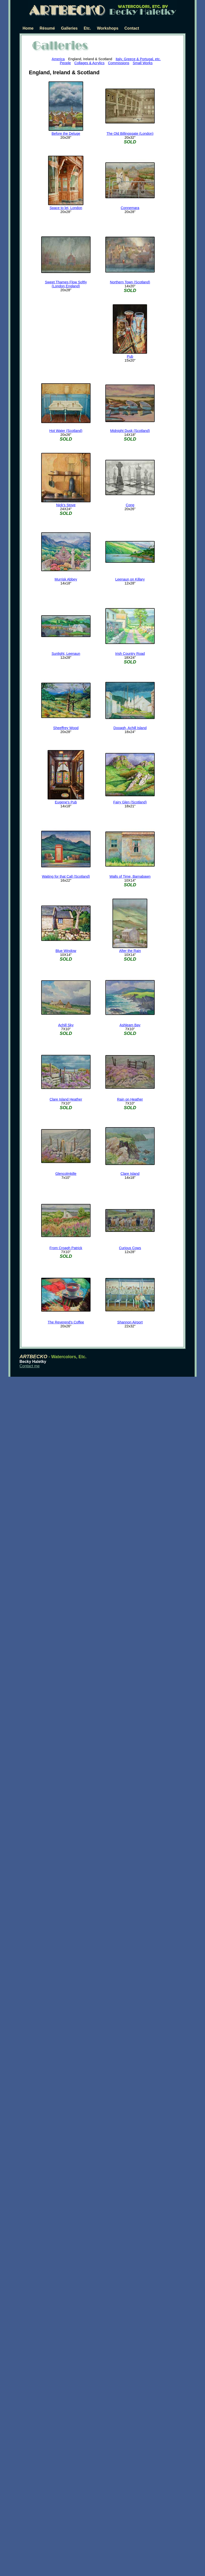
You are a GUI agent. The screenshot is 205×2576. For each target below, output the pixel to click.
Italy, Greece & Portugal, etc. (138, 59)
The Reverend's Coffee (66, 1322)
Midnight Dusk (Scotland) (130, 431)
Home (28, 28)
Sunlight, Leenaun (66, 654)
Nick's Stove (66, 505)
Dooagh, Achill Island (130, 728)
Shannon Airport (130, 1322)
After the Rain (130, 951)
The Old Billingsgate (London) (130, 134)
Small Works (143, 63)
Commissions (118, 63)
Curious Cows (130, 1248)
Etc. (87, 28)
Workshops (107, 28)
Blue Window (66, 951)
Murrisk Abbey (66, 579)
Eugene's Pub (66, 802)
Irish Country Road (130, 654)
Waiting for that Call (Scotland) (66, 876)
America (58, 59)
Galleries (69, 28)
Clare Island (130, 1174)
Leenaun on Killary (130, 579)
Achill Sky (66, 1025)
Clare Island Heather (66, 1099)
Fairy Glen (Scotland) (130, 802)
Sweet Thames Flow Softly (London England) (66, 284)
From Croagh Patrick (66, 1248)
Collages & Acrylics (89, 63)
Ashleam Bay (130, 1025)
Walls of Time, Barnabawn (130, 876)
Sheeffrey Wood (66, 728)
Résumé (47, 28)
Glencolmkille (65, 1174)
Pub (130, 356)
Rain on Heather (130, 1099)
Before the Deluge (66, 134)
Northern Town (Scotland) (130, 282)
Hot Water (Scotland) (65, 431)
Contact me (29, 1366)
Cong (130, 505)
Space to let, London (66, 208)
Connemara (130, 208)
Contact (131, 28)
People (65, 63)
